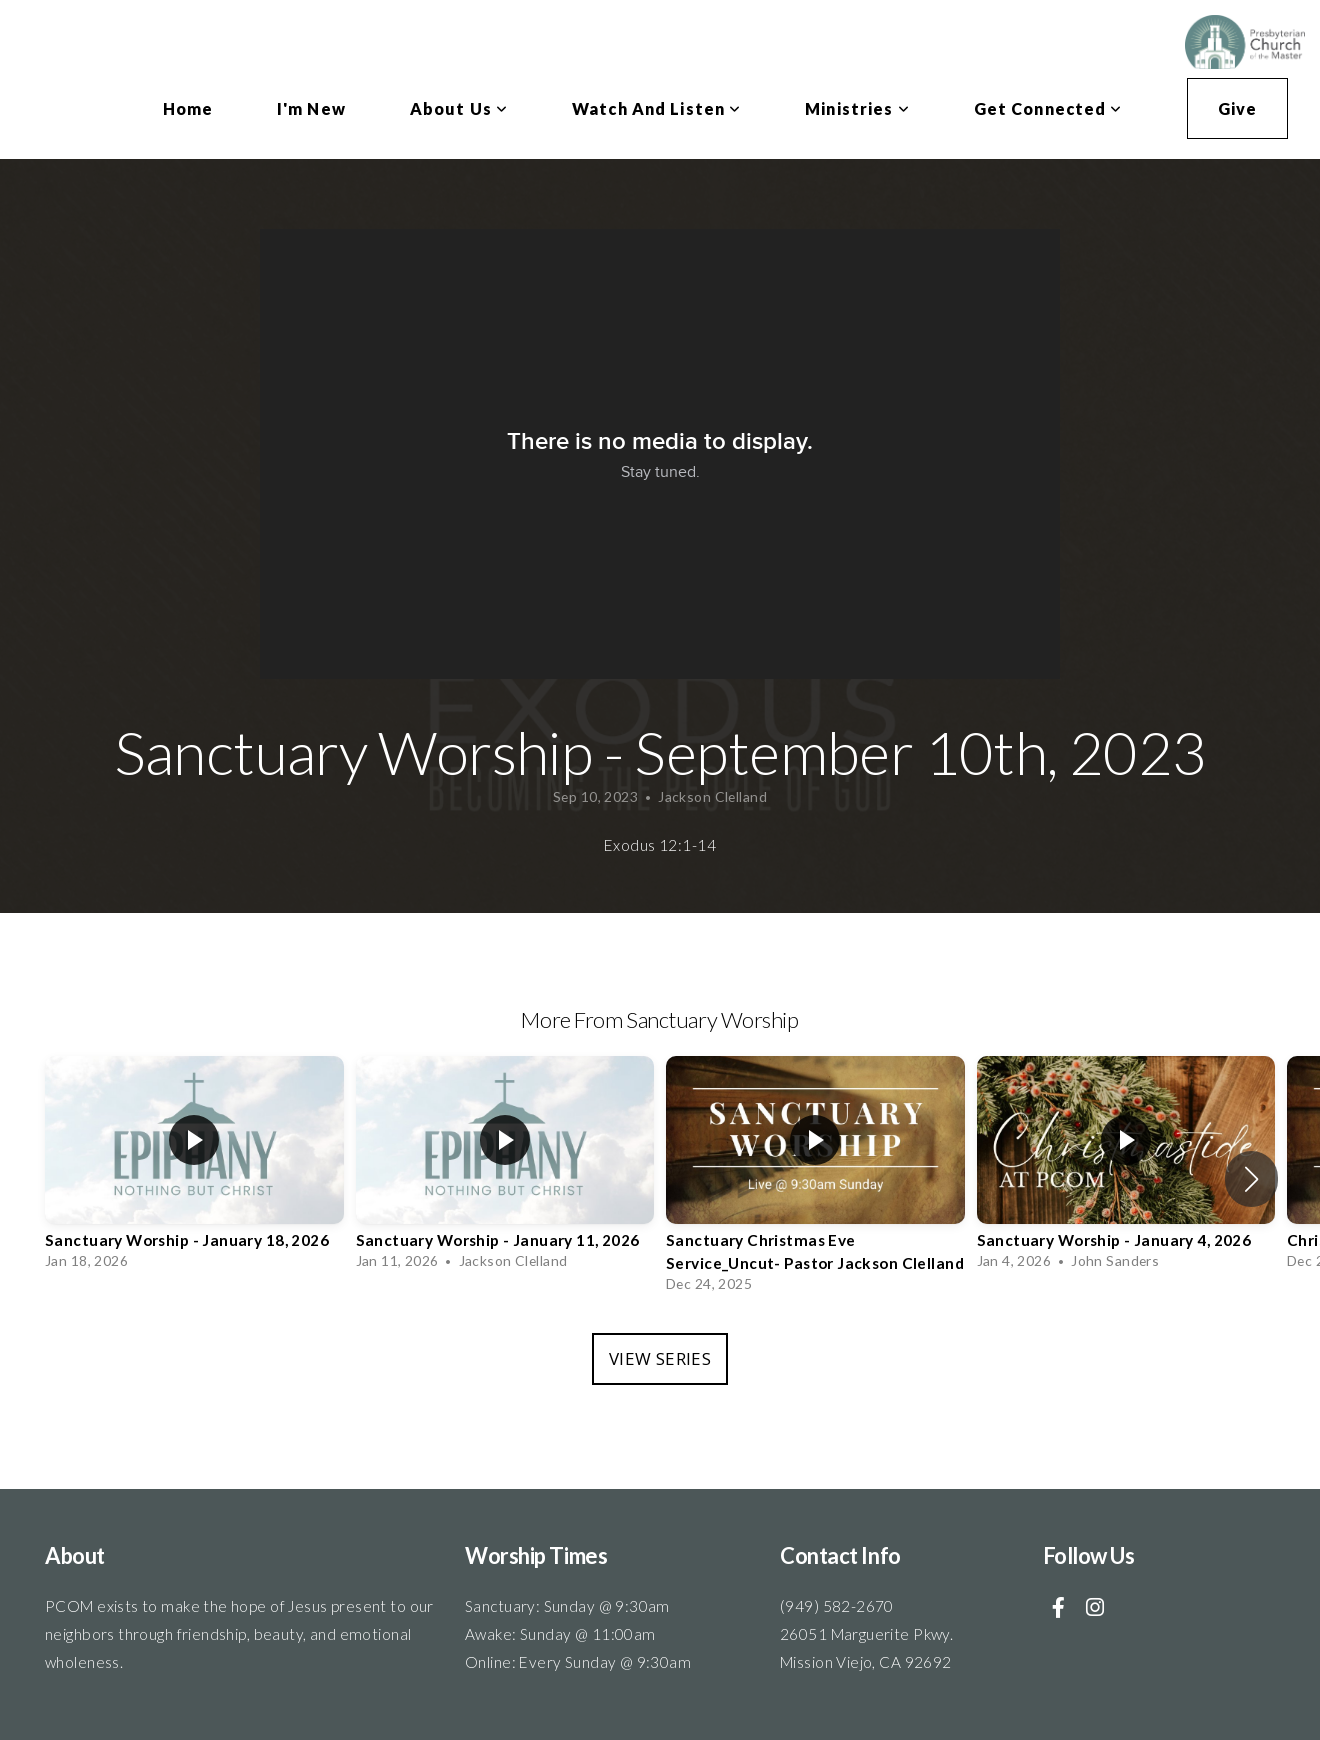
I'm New (311, 108)
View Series (660, 1358)
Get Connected (1048, 108)
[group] (194, 1168)
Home (188, 108)
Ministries (857, 108)
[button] (1251, 1179)
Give (1237, 108)
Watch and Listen (656, 108)
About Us (459, 108)
